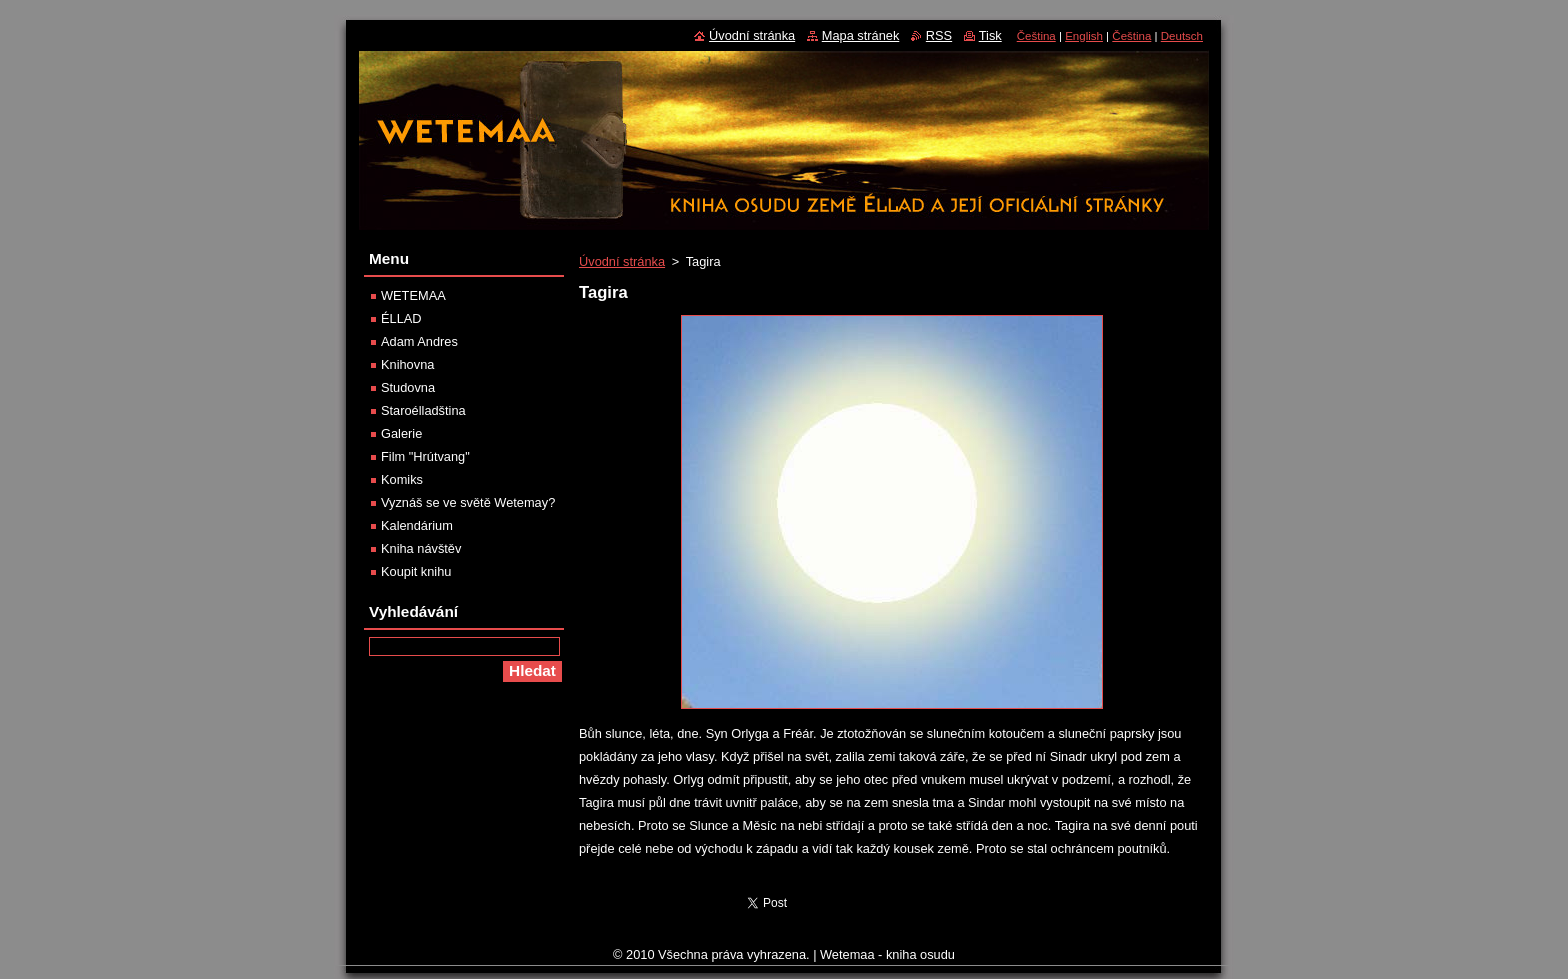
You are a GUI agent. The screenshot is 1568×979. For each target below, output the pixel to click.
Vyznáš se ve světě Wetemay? (468, 502)
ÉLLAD (401, 318)
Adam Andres (419, 341)
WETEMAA (413, 295)
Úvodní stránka (622, 261)
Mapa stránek (861, 35)
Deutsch (1182, 36)
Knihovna (407, 364)
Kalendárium (417, 525)
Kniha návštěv (421, 548)
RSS (939, 35)
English (1084, 36)
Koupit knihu (416, 571)
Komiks (402, 479)
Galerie (401, 433)
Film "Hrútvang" (425, 456)
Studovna (408, 387)
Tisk (990, 35)
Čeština (1036, 36)
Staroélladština (423, 410)
